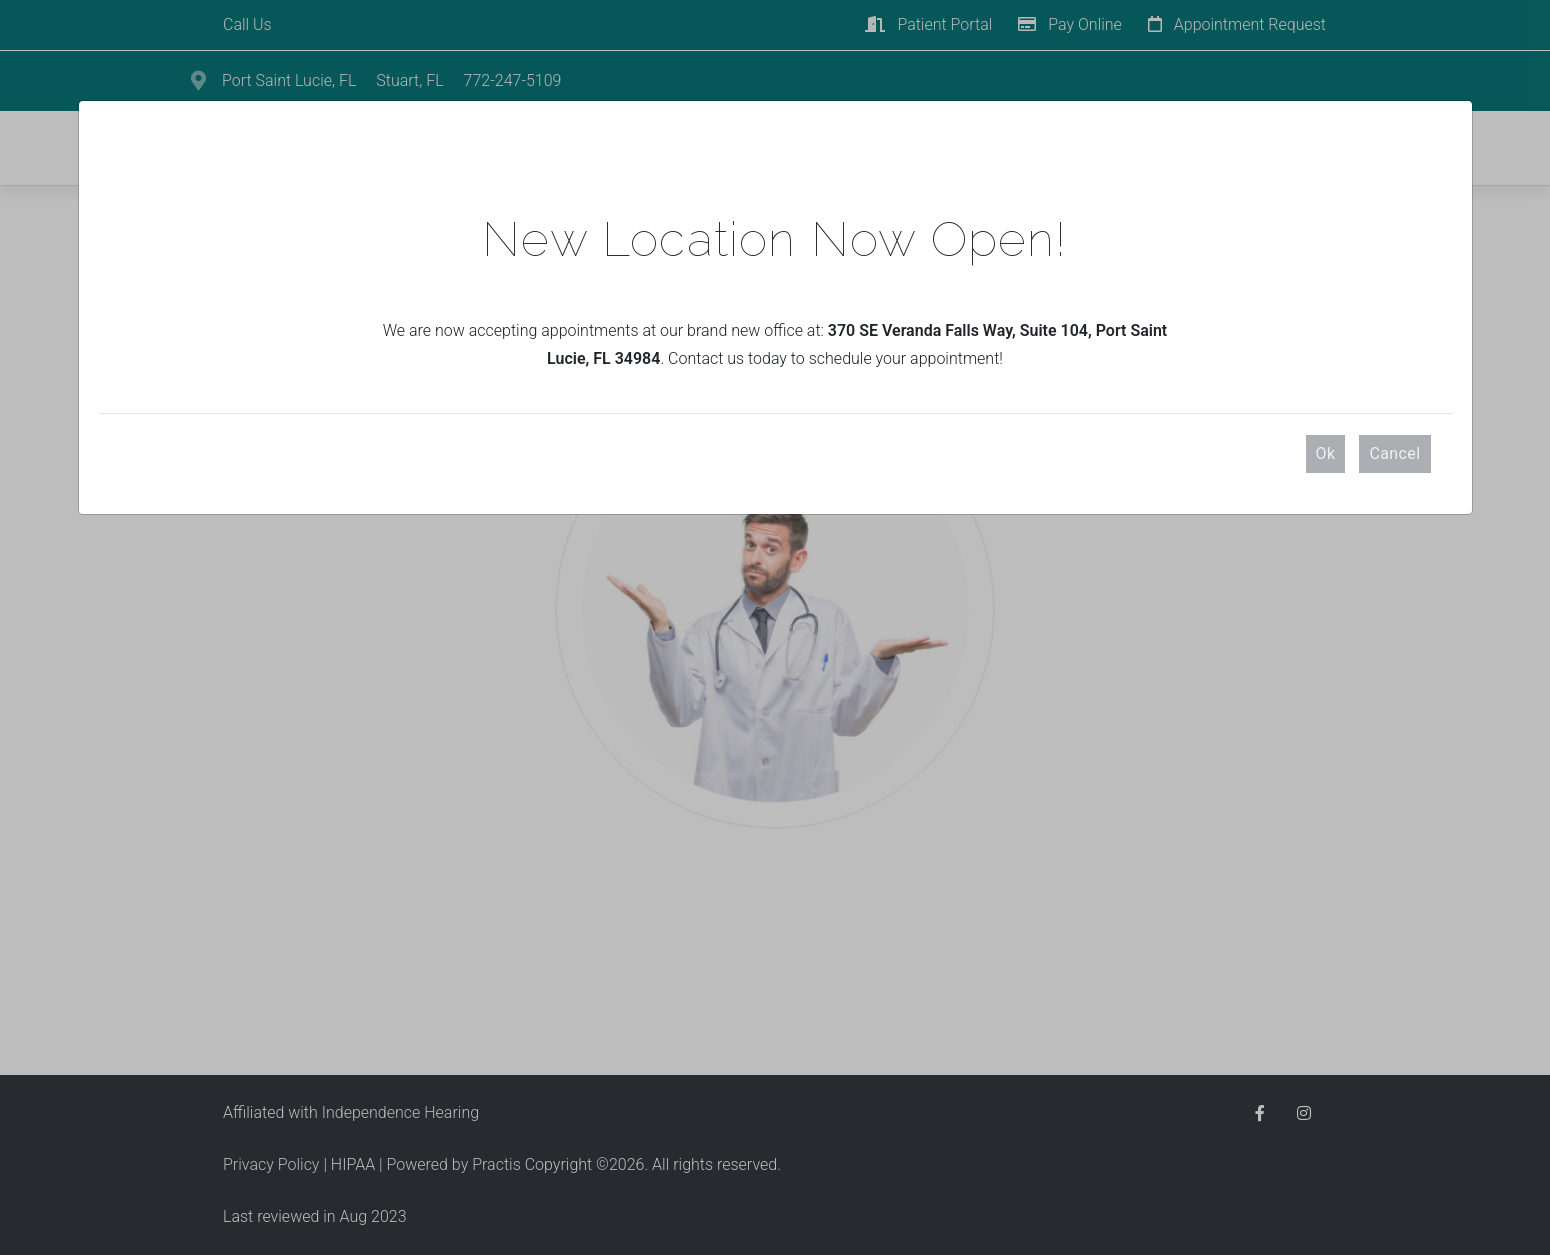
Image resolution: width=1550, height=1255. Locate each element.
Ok (1326, 453)
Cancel (1394, 453)
